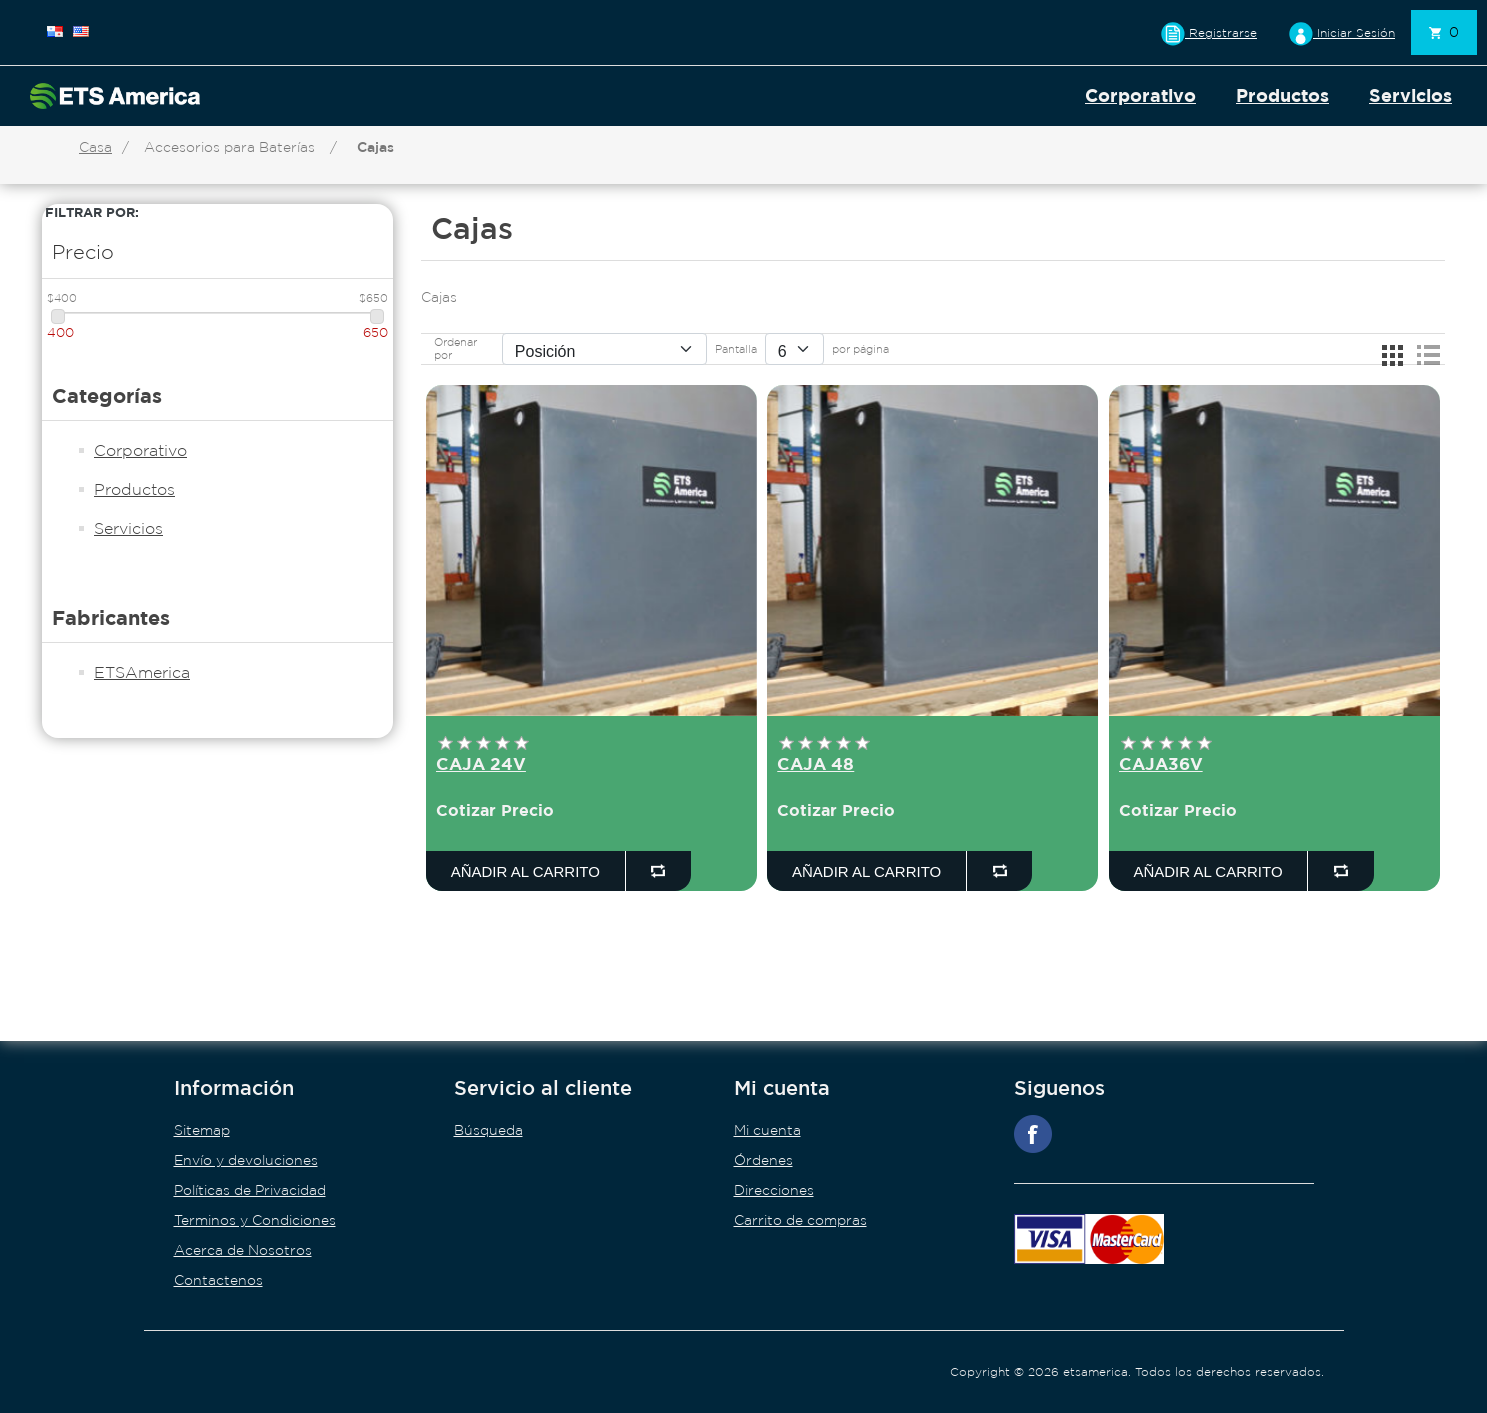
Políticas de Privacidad (250, 1190)
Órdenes (763, 1160)
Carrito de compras (800, 1220)
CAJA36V (1161, 763)
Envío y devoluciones (246, 1160)
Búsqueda (488, 1130)
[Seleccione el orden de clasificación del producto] (604, 349)
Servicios (1410, 95)
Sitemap (202, 1130)
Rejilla (1392, 355)
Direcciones (774, 1190)
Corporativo (1140, 95)
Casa (95, 147)
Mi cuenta (767, 1130)
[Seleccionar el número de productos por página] (794, 349)
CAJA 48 (815, 763)
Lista (1428, 355)
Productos (1282, 95)
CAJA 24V (481, 763)
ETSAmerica (142, 672)
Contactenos (218, 1280)
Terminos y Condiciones (255, 1220)
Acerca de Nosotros (243, 1250)
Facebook (1033, 1134)
